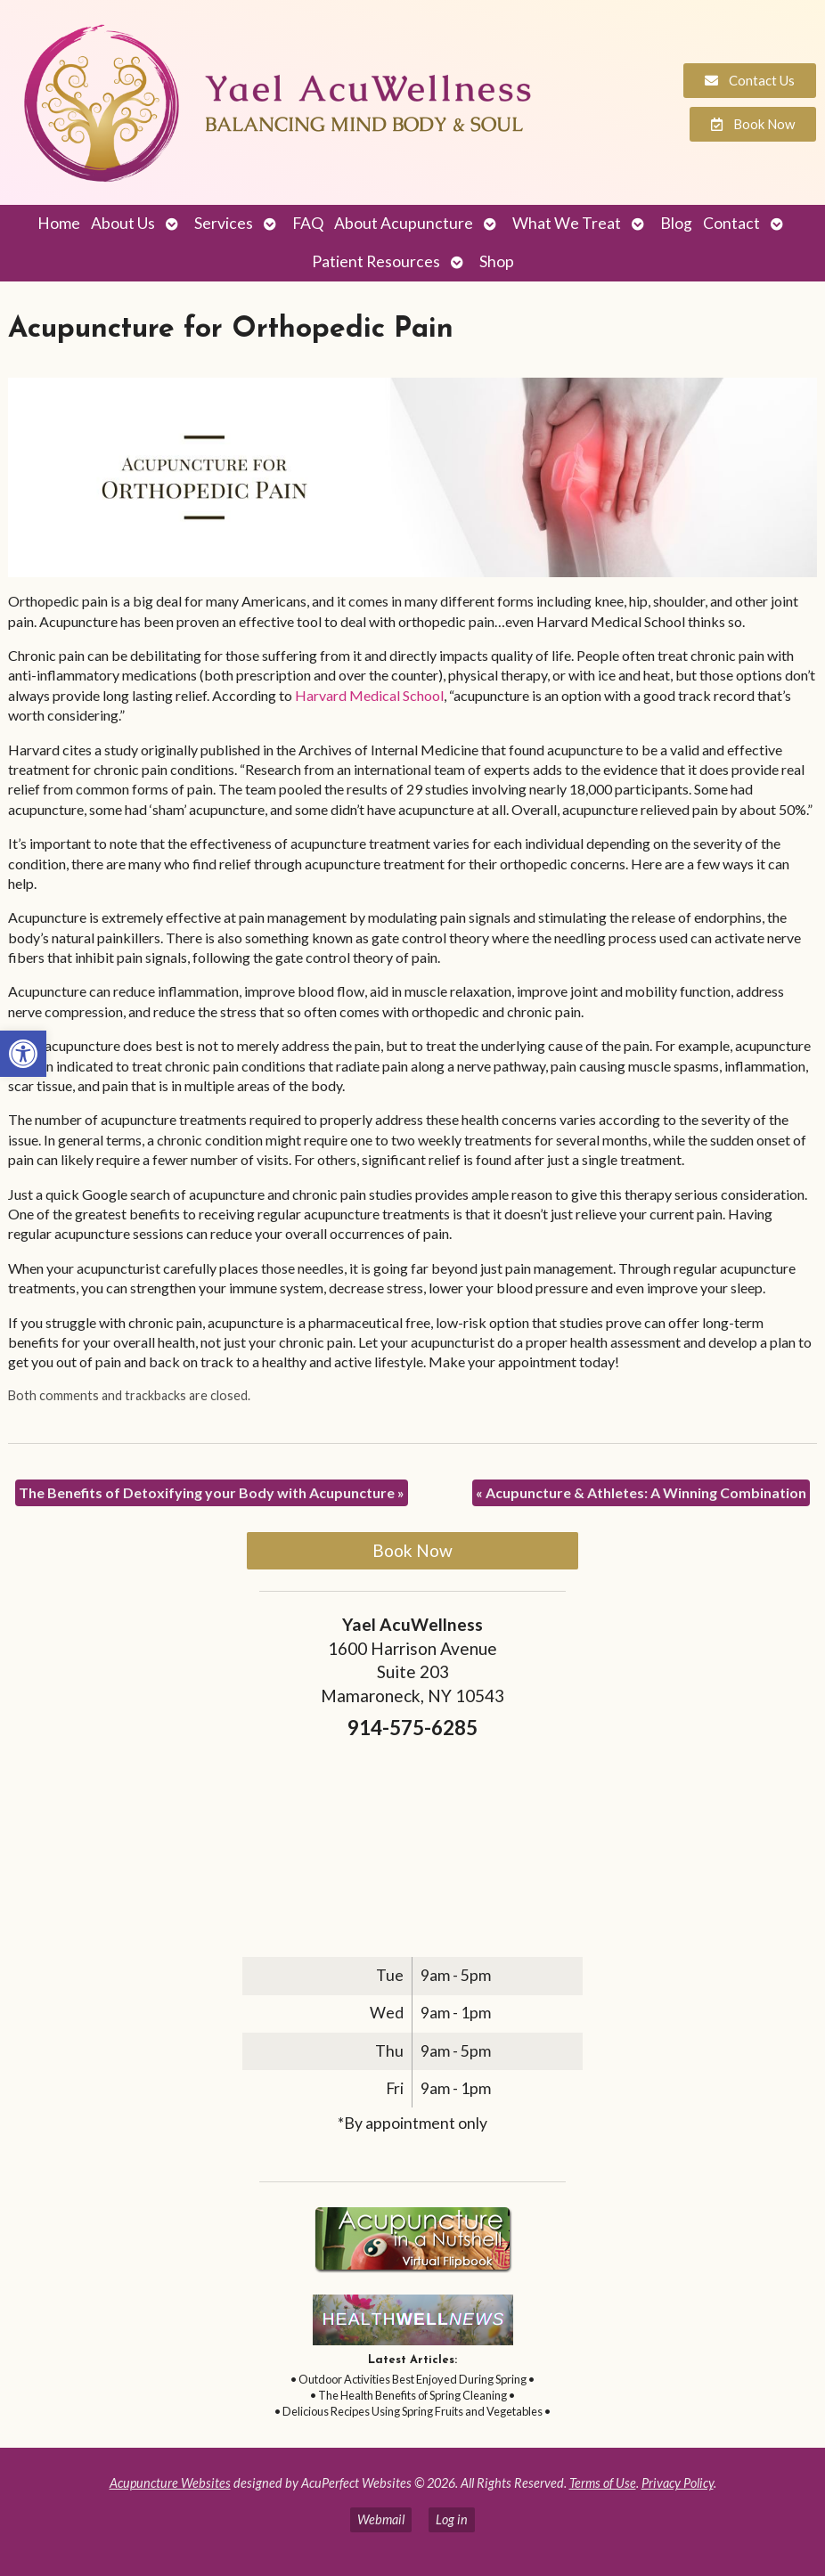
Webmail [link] (380, 2519)
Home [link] (58, 223)
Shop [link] (496, 261)
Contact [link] (731, 223)
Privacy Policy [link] (677, 2482)
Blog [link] (676, 223)
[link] (23, 1054)
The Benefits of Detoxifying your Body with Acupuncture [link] (211, 1492)
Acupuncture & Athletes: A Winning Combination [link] (641, 1492)
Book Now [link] (412, 1550)
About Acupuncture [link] (403, 223)
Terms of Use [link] (602, 2482)
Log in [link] (452, 2519)
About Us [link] (123, 223)
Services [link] (223, 223)
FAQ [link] (307, 223)
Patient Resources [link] (376, 261)
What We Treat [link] (566, 223)
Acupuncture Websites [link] (170, 2482)
